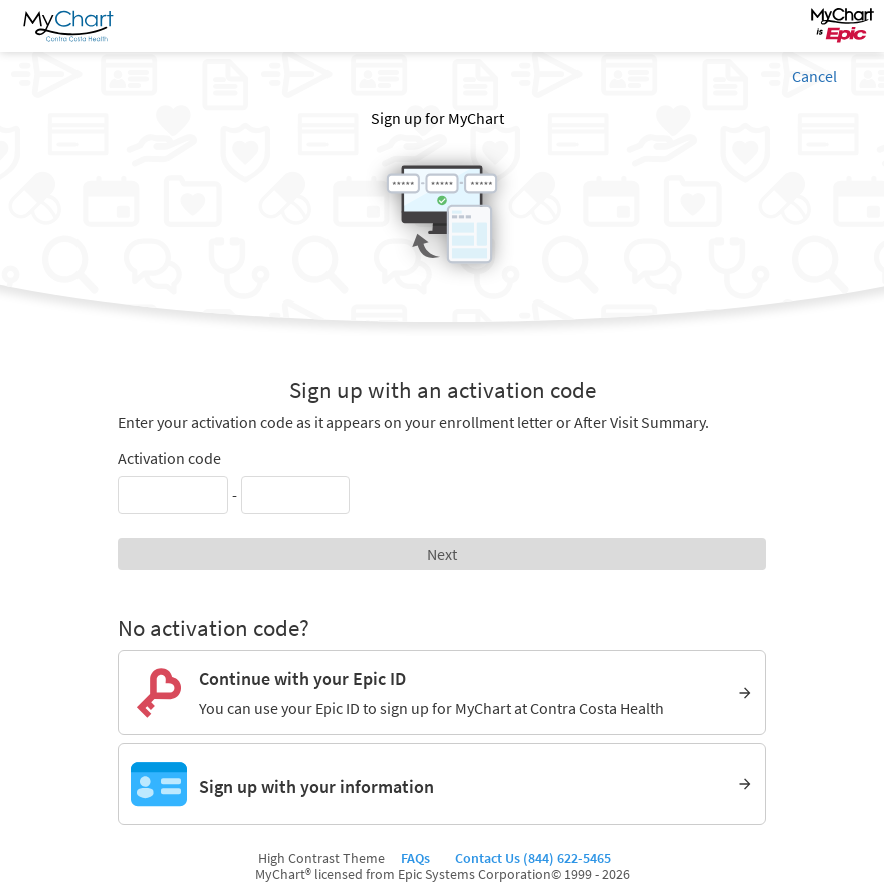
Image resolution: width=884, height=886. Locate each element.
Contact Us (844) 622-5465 (531, 858)
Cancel (814, 76)
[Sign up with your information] (441, 784)
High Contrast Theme (321, 858)
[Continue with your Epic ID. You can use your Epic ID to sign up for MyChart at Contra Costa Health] (441, 692)
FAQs (418, 858)
